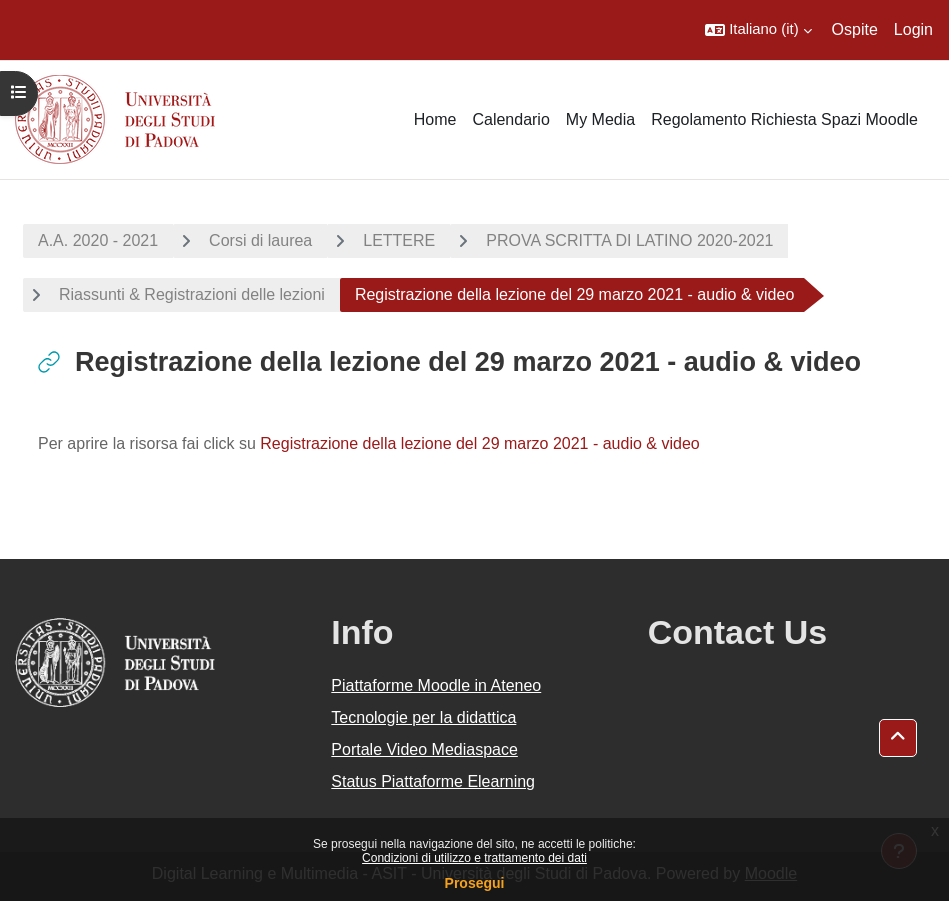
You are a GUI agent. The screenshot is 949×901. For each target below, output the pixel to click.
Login (913, 29)
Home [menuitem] (435, 119)
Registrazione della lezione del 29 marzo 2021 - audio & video (479, 443)
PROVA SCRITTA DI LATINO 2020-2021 (629, 240)
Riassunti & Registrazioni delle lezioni (192, 294)
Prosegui (475, 883)
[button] (758, 30)
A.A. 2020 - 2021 (98, 240)
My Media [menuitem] (600, 119)
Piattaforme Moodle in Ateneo (436, 685)
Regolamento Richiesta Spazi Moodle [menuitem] (784, 119)
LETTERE (399, 240)
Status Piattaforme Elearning (433, 781)
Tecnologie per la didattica (423, 717)
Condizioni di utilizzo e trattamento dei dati (474, 858)
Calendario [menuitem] (510, 119)
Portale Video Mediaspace (424, 749)
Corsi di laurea (260, 240)
